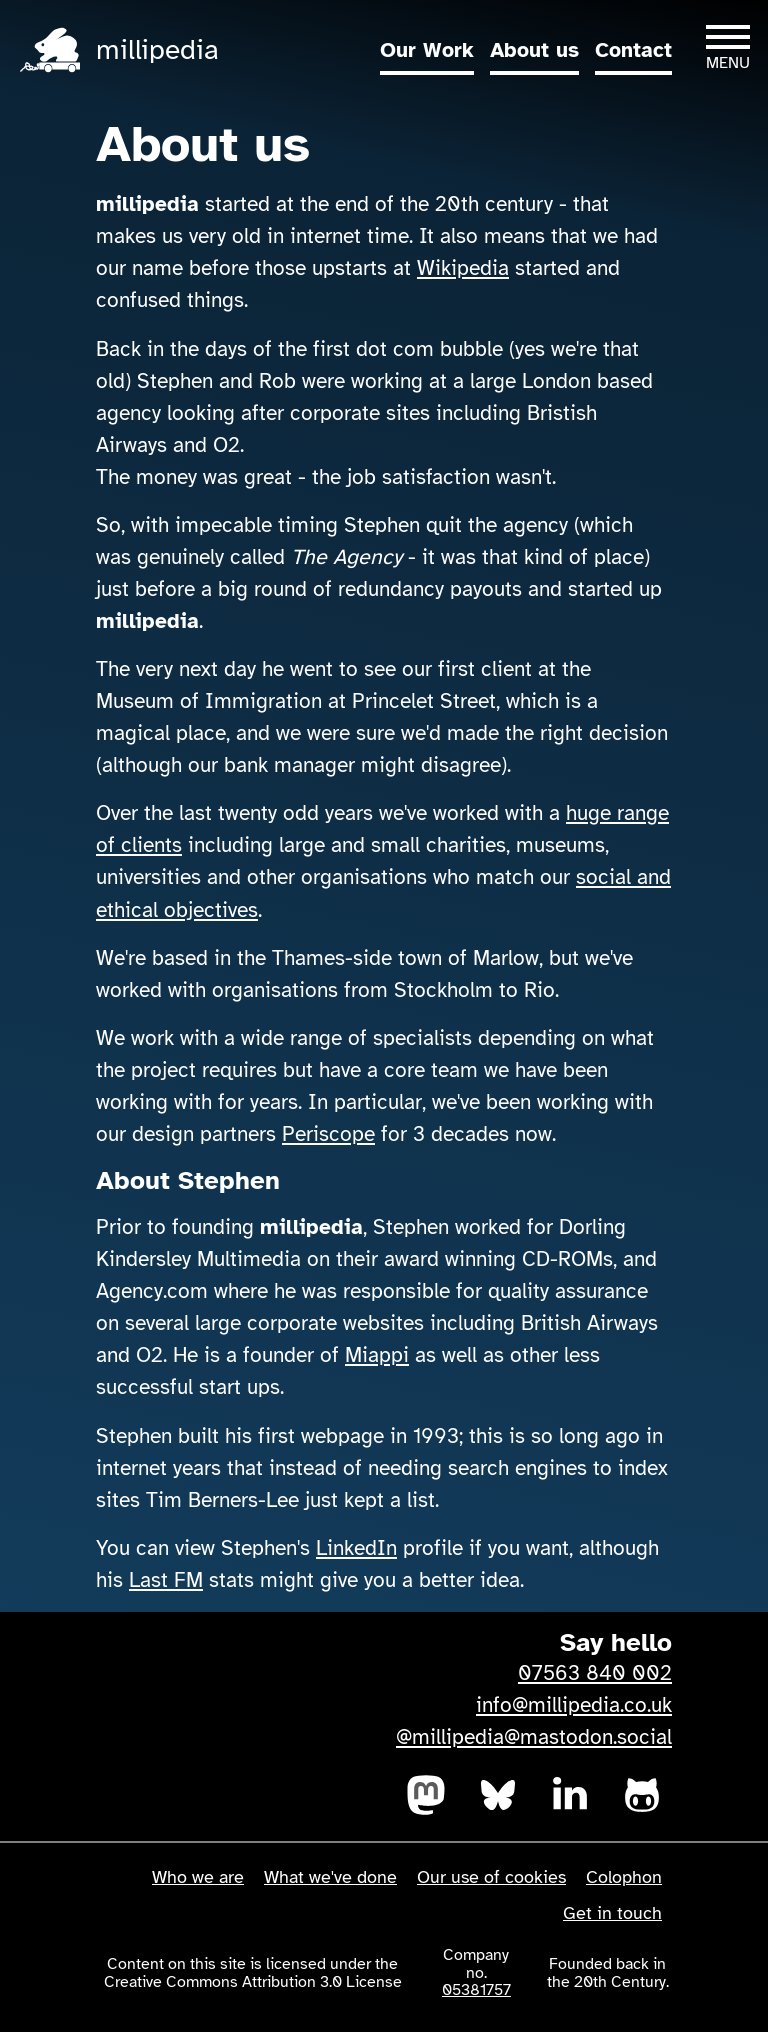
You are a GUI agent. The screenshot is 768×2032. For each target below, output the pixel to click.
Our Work (427, 50)
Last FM (166, 1580)
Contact (633, 50)
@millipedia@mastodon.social (534, 1737)
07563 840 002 (595, 1673)
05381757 (476, 1990)
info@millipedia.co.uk (574, 1705)
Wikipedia (463, 268)
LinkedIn (356, 1548)
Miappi (377, 1355)
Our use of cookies (491, 1877)
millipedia (157, 49)
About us (534, 50)
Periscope (328, 1134)
